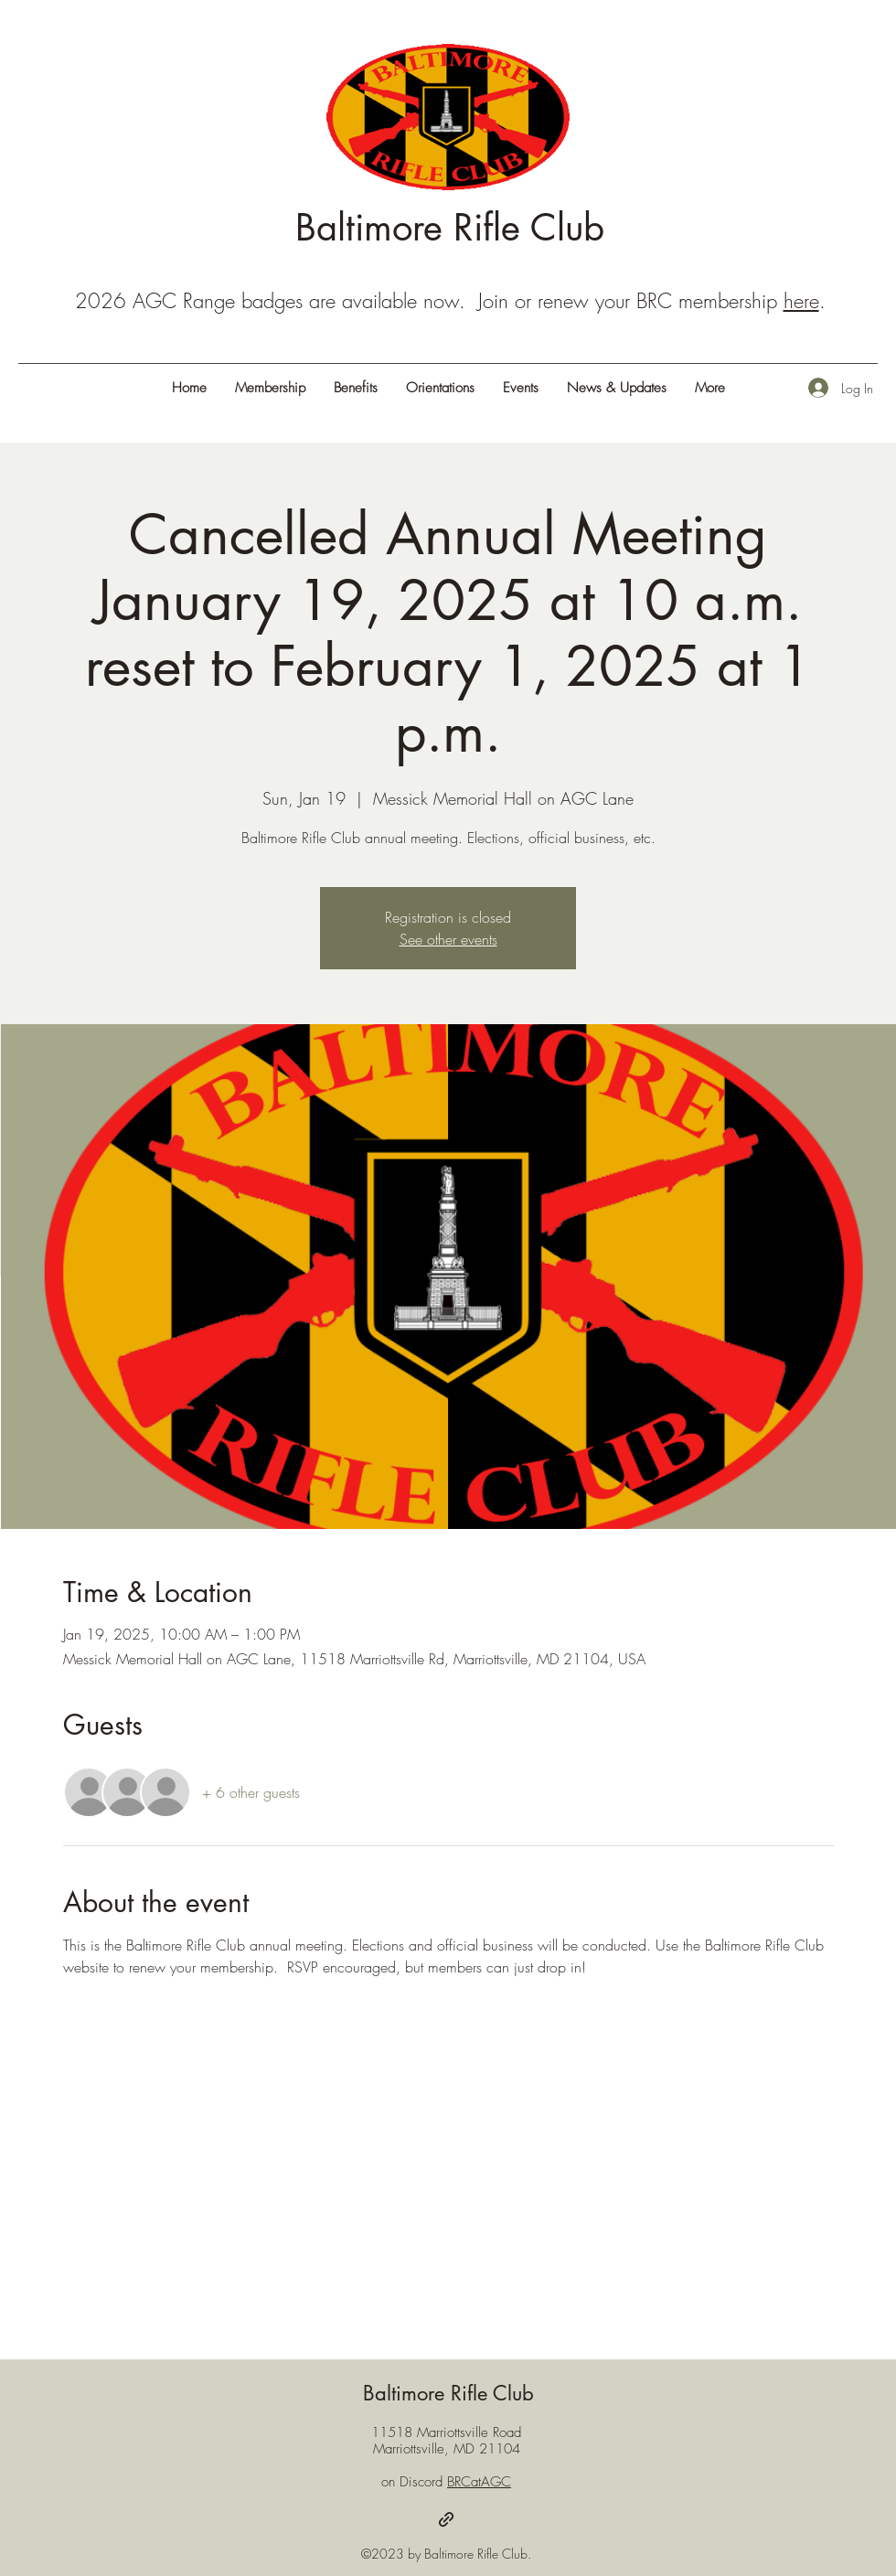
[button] (709, 387)
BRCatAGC (479, 2482)
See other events (448, 939)
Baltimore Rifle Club (449, 227)
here (801, 301)
